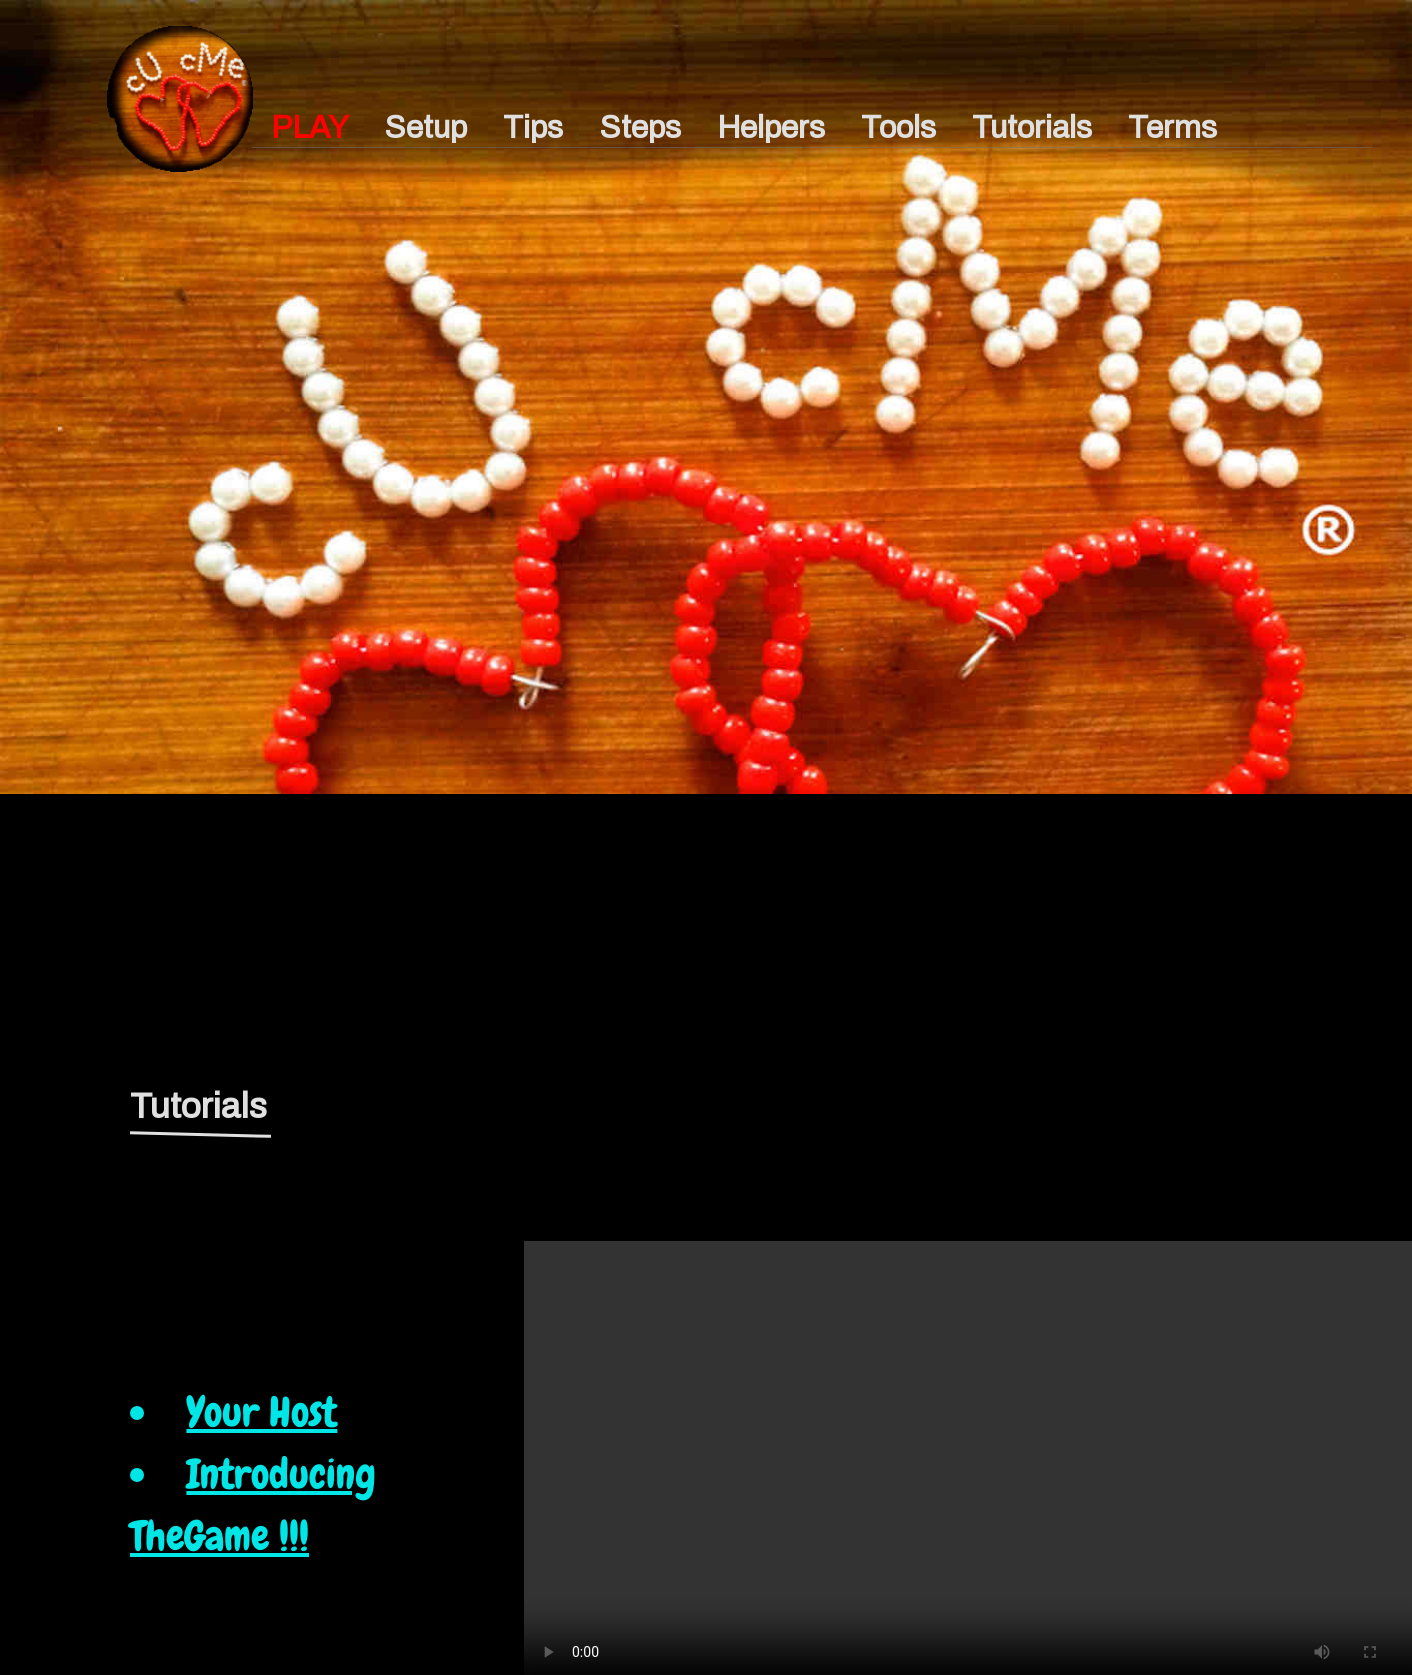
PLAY (309, 128)
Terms (1172, 128)
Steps (640, 128)
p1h (180, 92)
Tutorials (1032, 128)
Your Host (261, 1412)
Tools (898, 128)
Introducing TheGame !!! (253, 1505)
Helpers (771, 128)
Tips (533, 128)
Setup (425, 128)
